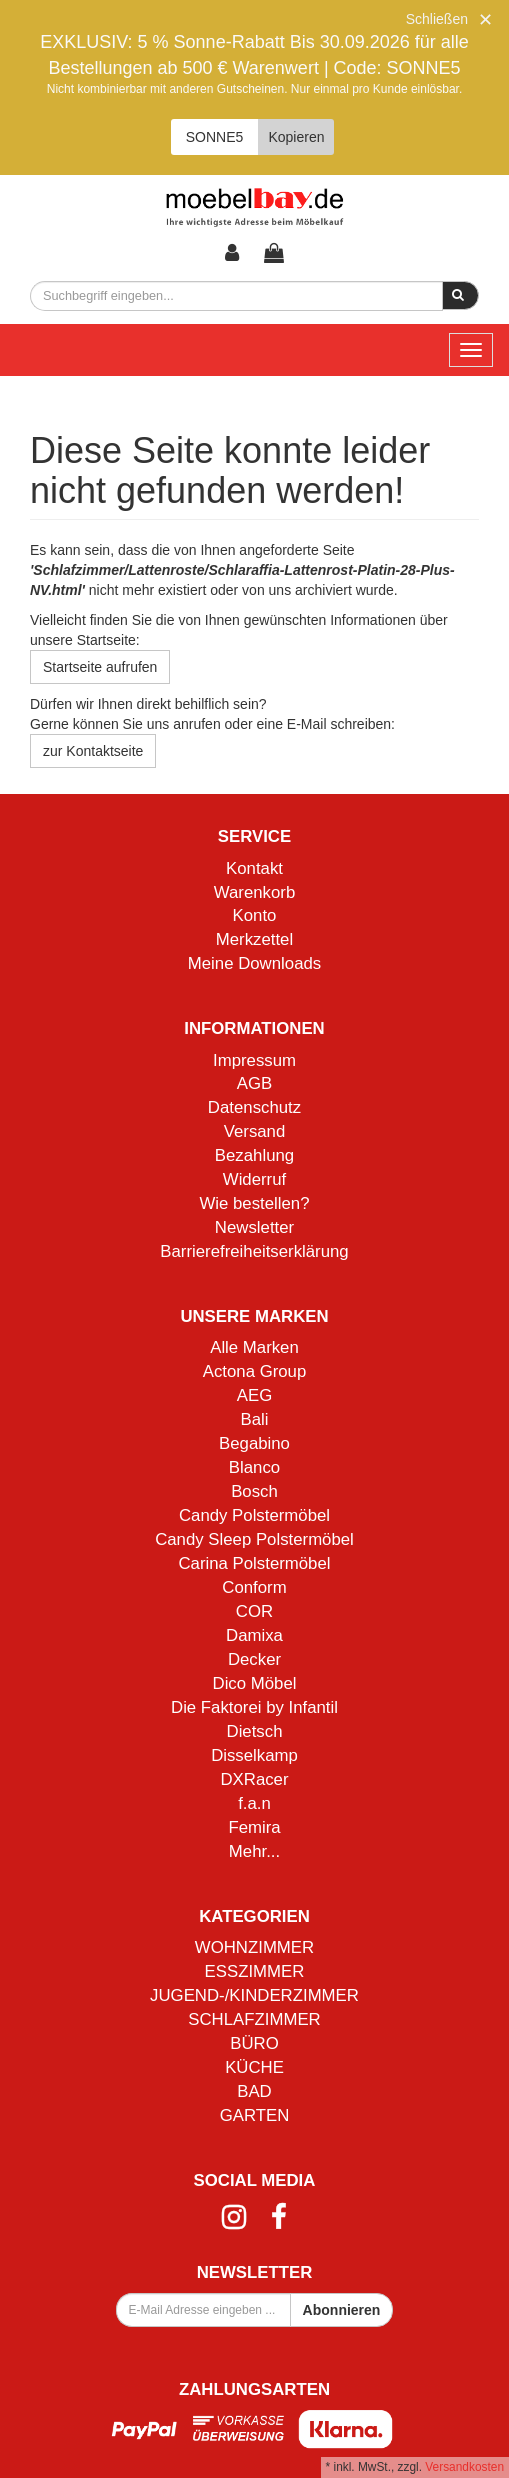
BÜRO (254, 2043)
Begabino (254, 1443)
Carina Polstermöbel (254, 1563)
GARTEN (255, 2115)
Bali (255, 1419)
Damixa (254, 1635)
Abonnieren (342, 2310)
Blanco (254, 1467)
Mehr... (254, 1851)
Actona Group (255, 1371)
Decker (254, 1659)
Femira (254, 1827)
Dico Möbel (255, 1683)
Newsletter (254, 1227)
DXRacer (254, 1779)
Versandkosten (464, 2467)
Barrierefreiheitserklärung (254, 1251)
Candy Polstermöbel (254, 1515)
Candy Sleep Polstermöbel (254, 1539)
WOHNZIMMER (254, 1947)
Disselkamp (254, 1755)
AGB (254, 1083)
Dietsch (255, 1731)
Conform (254, 1587)
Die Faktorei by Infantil (254, 1707)
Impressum (254, 1060)
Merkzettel (254, 939)
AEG (254, 1395)
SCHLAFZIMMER (254, 2019)
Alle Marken (254, 1347)
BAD (254, 2091)
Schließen (437, 19)
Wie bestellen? (254, 1203)
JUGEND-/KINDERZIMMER (254, 1995)
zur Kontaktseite (93, 751)
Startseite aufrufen (100, 667)
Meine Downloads (254, 963)
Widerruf (254, 1179)
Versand (255, 1131)
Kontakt (254, 868)
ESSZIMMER (255, 1971)
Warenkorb (254, 892)
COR (254, 1611)
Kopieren (296, 137)
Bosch (254, 1491)
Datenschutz (254, 1107)
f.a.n (254, 1803)
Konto (255, 915)
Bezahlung (254, 1155)
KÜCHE (254, 2067)
